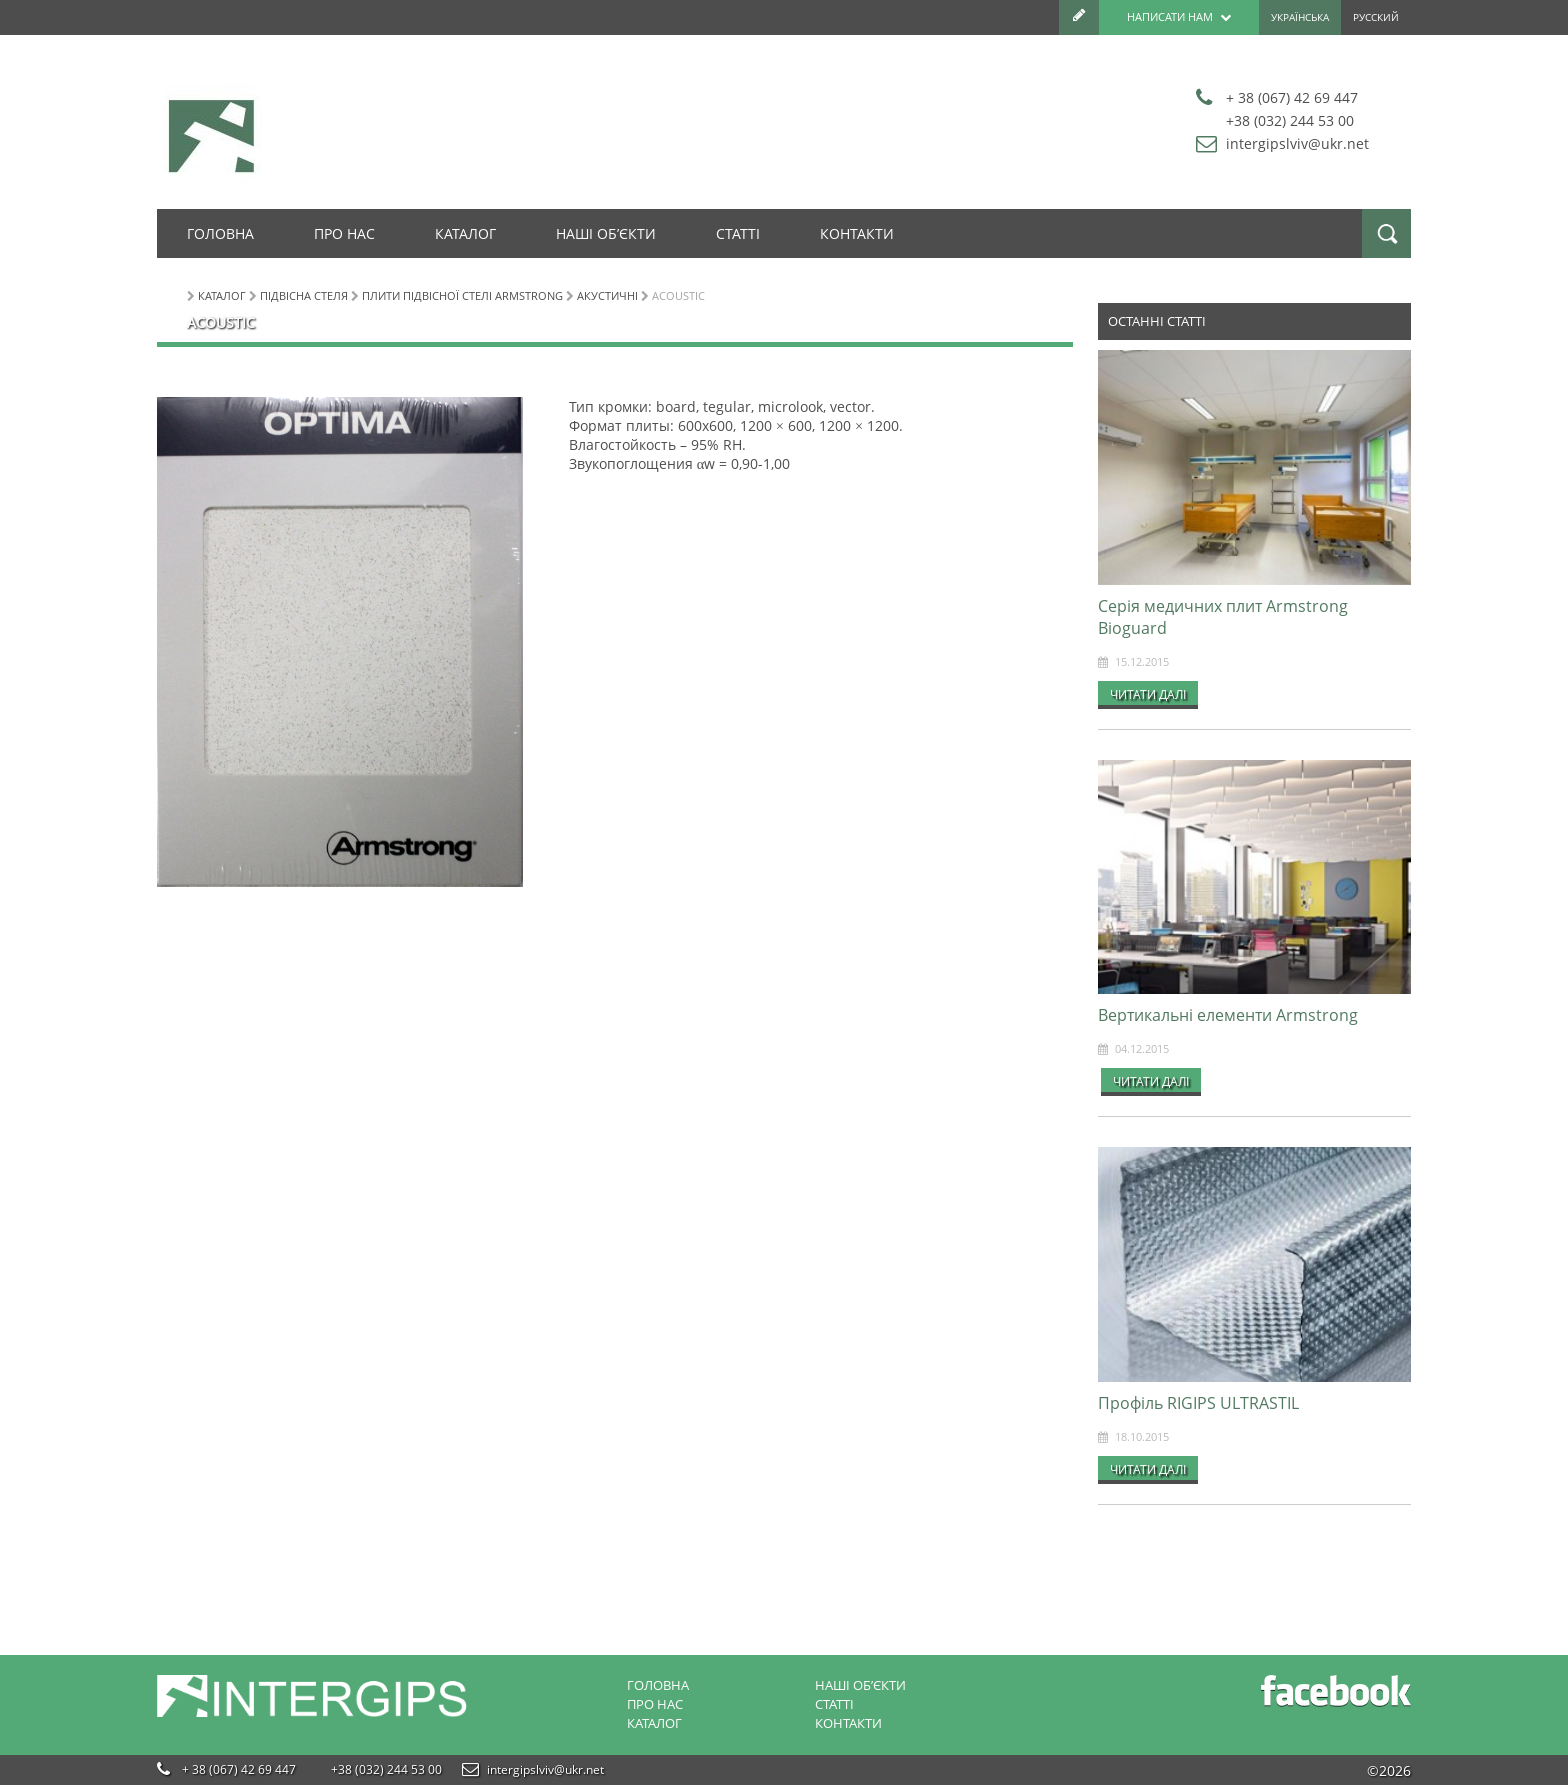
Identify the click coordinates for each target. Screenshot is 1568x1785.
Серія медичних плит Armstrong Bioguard (1223, 617)
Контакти (857, 233)
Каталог (465, 233)
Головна (220, 233)
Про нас (344, 233)
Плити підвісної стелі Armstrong (462, 295)
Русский (1376, 17)
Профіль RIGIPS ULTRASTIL (1198, 1403)
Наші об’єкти (606, 233)
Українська (1300, 17)
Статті (738, 233)
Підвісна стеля (304, 295)
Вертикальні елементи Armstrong (1228, 1015)
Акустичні (607, 295)
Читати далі (1148, 694)
